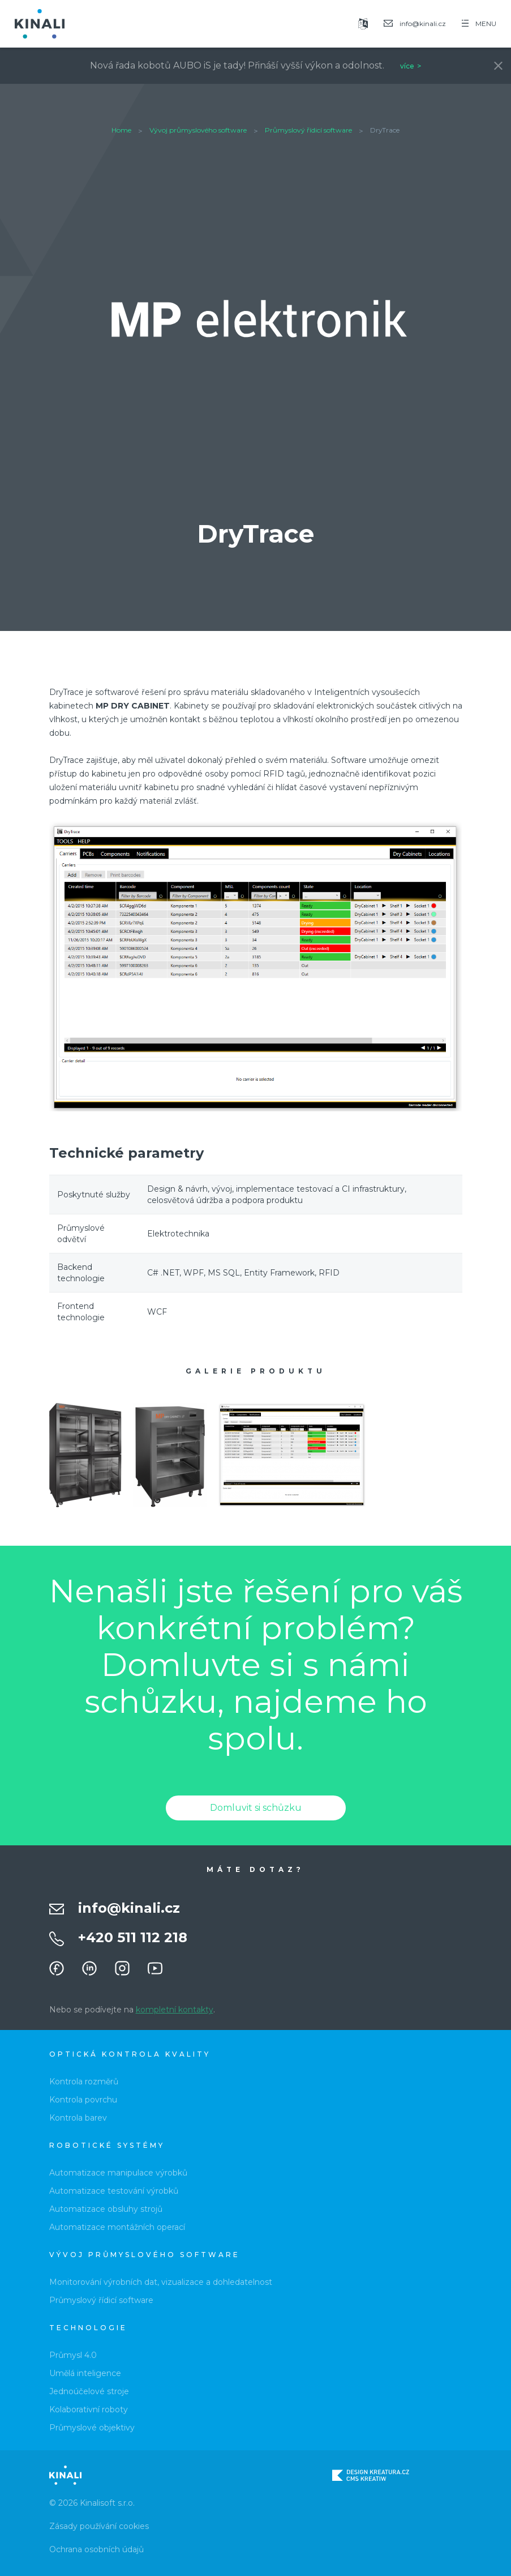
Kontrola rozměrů (83, 2081)
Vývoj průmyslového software (198, 130)
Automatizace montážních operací (117, 2227)
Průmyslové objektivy (92, 2428)
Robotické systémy (107, 2145)
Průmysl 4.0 (73, 2355)
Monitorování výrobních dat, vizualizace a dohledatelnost (160, 2282)
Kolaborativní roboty (88, 2409)
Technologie (88, 2327)
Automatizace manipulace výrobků (118, 2173)
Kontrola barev (78, 2118)
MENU (479, 23)
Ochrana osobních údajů (96, 2549)
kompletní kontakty (174, 2009)
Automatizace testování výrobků (113, 2191)
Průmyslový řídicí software (308, 130)
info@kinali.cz (129, 1908)
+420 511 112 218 (132, 1937)
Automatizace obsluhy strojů (105, 2209)
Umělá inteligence (85, 2373)
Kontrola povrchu (83, 2100)
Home (121, 130)
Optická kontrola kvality (130, 2054)
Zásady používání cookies (99, 2526)
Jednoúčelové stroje (89, 2391)
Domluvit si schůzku (256, 1807)
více (407, 66)
